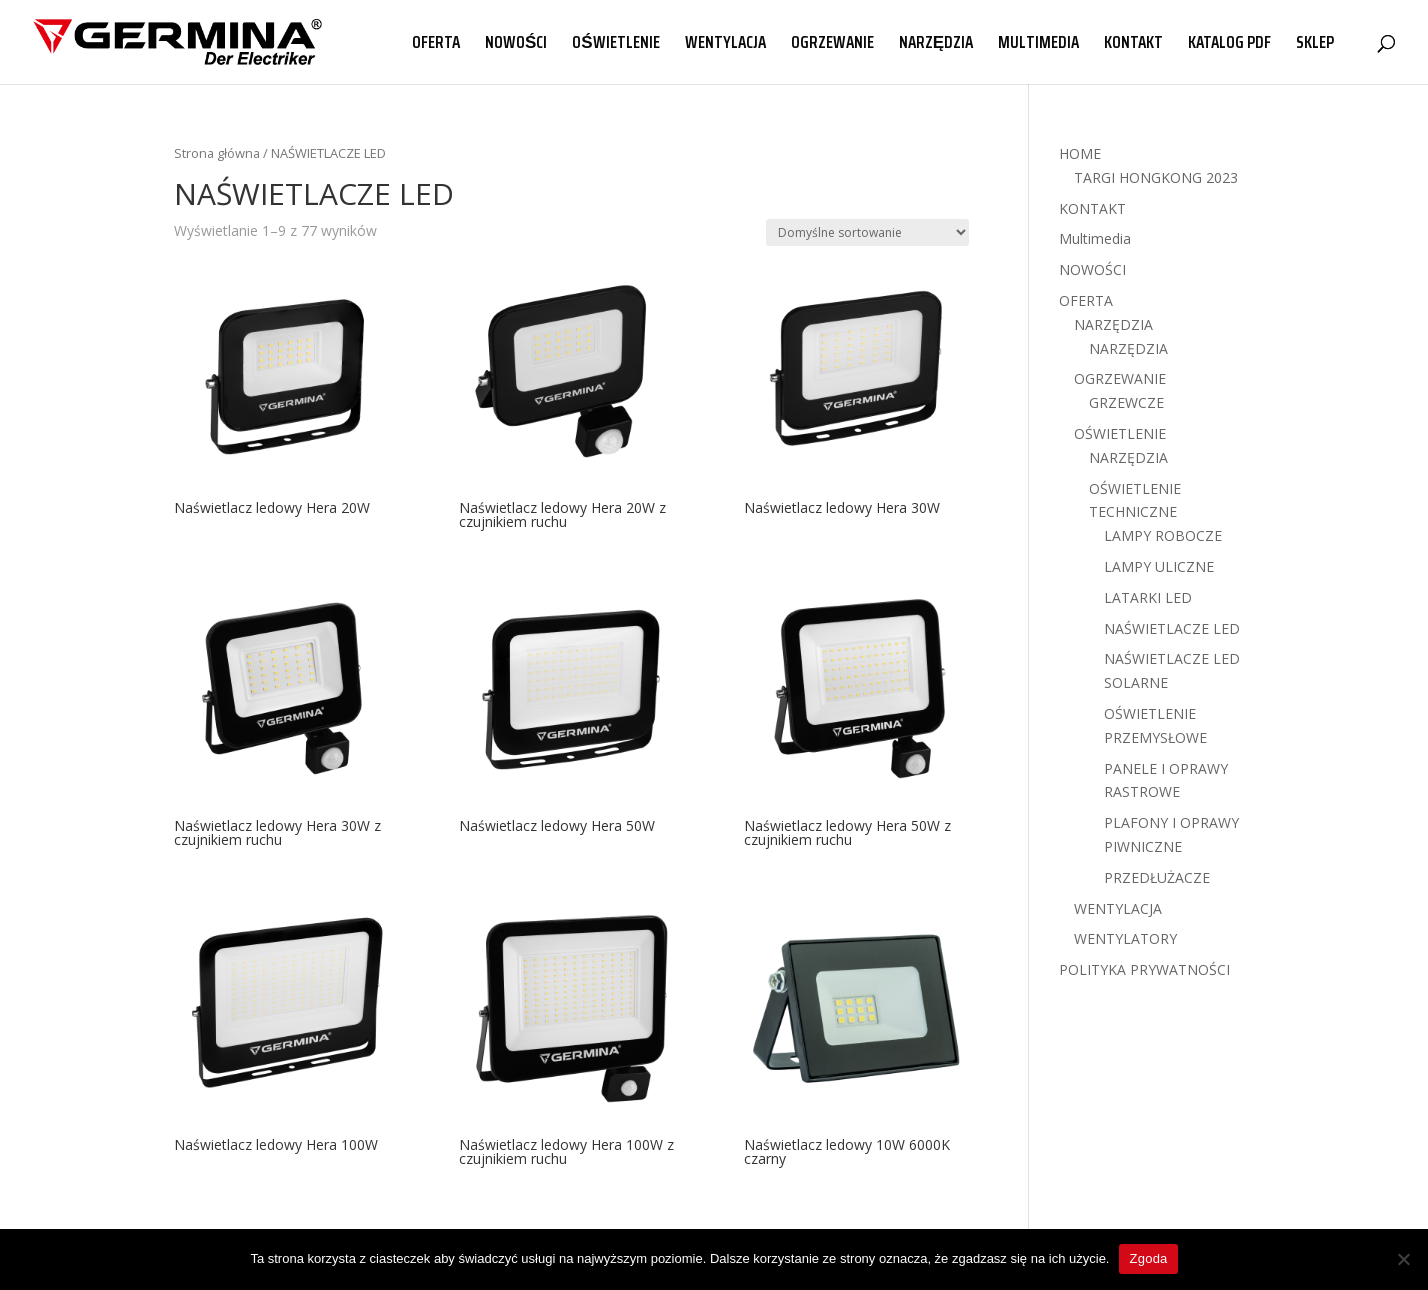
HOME (1080, 153)
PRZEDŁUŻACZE (1157, 877)
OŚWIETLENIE (615, 45)
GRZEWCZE (1126, 402)
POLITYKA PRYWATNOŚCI (1144, 969)
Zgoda (1148, 1258)
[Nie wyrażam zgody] (1403, 1259)
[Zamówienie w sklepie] (867, 232)
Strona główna (217, 153)
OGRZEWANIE (832, 45)
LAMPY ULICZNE (1159, 566)
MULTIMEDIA (1038, 45)
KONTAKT (1133, 45)
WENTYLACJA (725, 45)
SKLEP (1315, 45)
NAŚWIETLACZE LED (1172, 628)
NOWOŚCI (516, 45)
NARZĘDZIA (936, 45)
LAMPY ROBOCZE (1163, 535)
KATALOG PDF (1229, 45)
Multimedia (1095, 238)
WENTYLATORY (1125, 938)
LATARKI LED (1148, 597)
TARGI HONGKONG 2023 (1156, 177)
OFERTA (436, 45)
